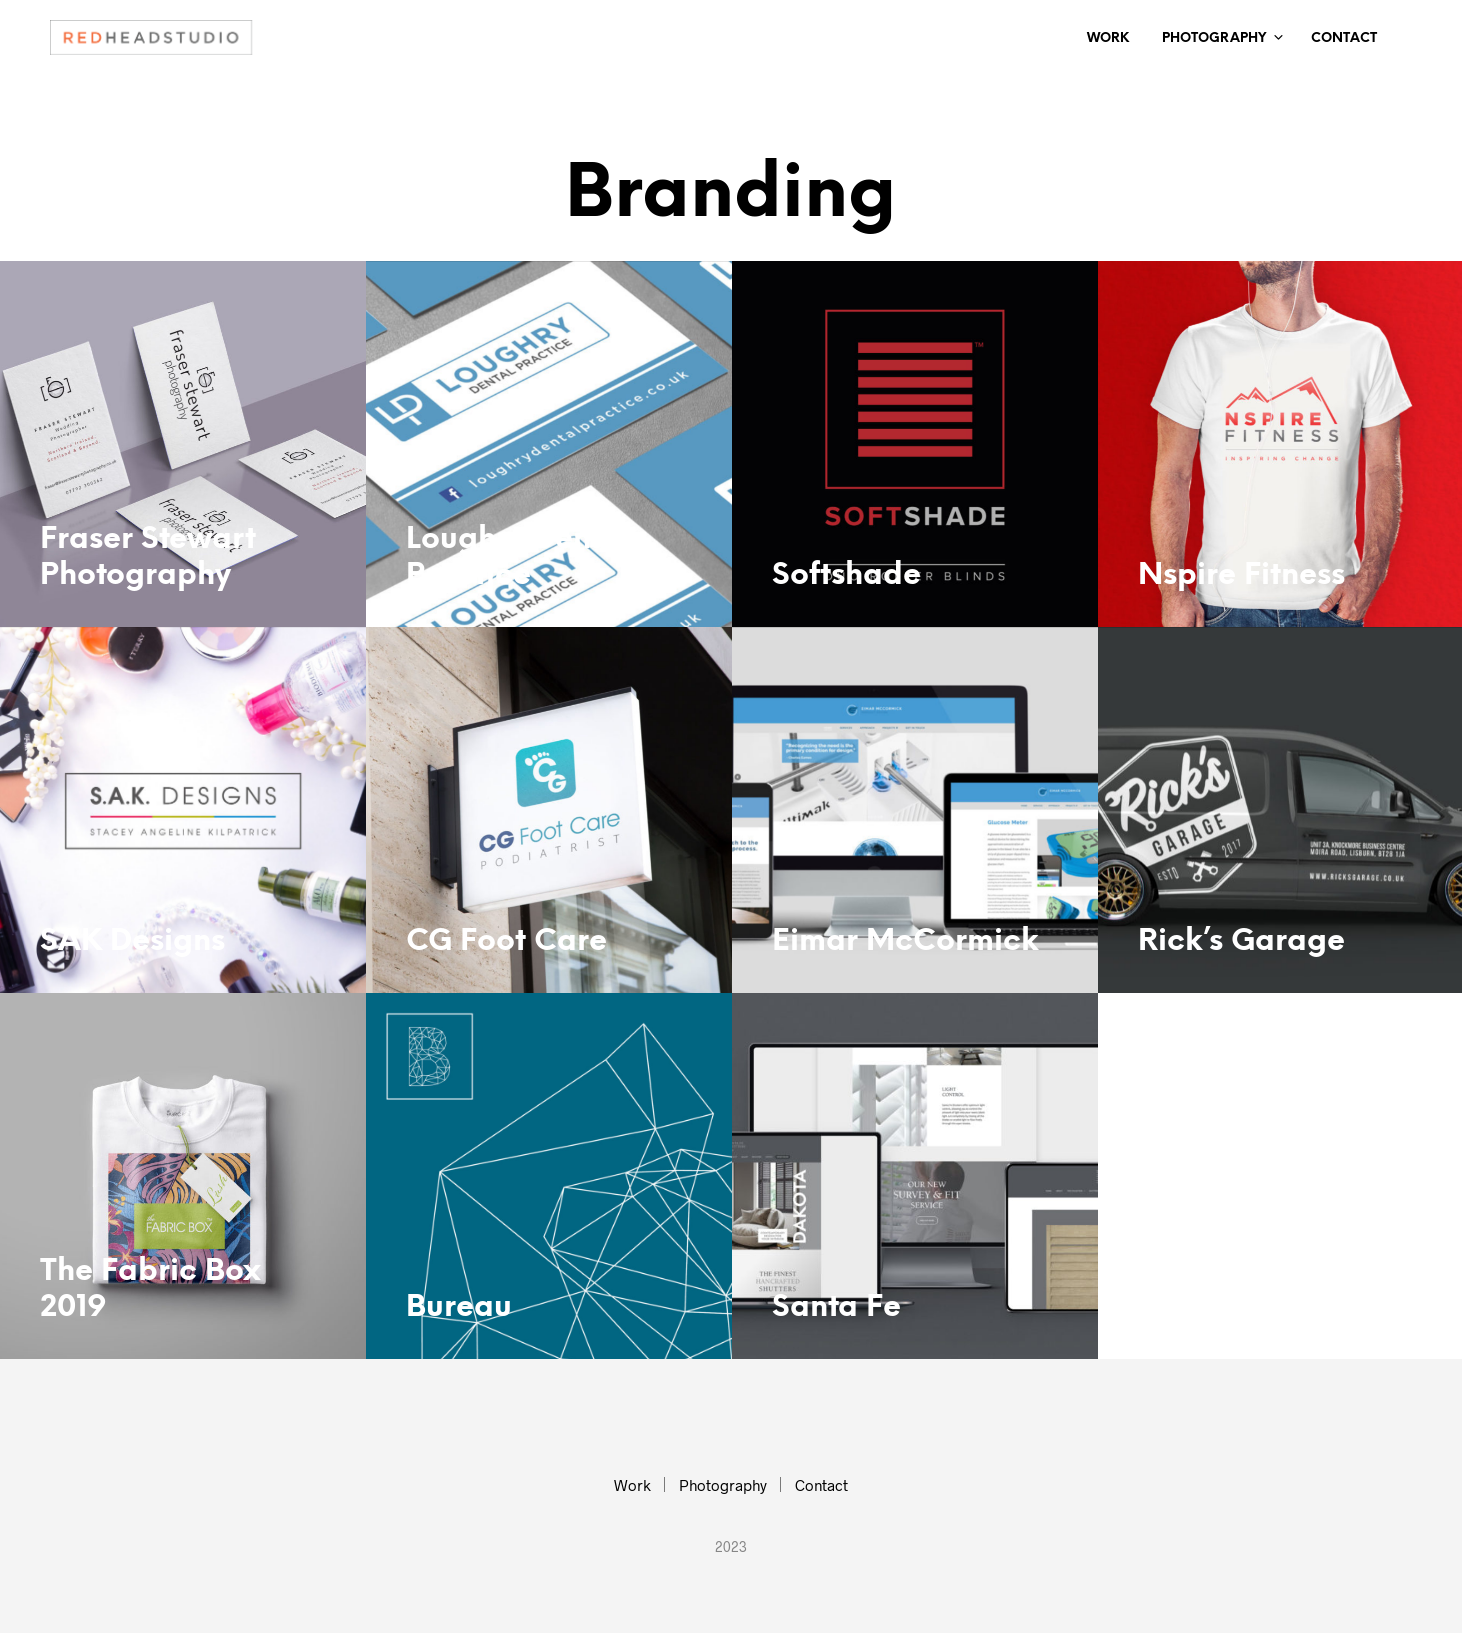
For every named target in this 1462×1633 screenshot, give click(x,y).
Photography (1214, 38)
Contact (1344, 38)
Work (1108, 38)
